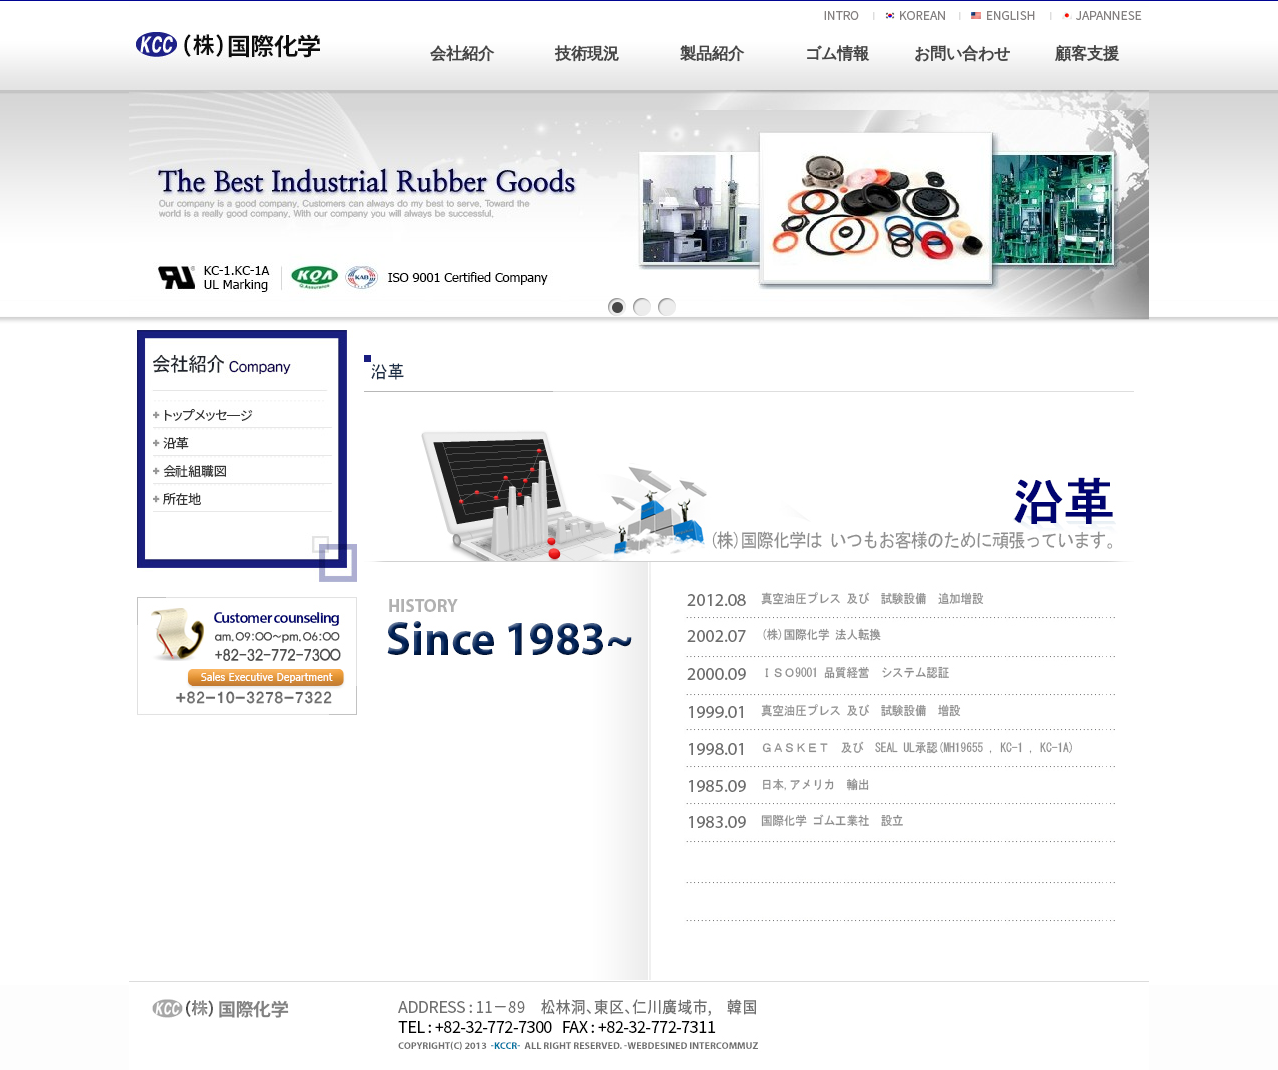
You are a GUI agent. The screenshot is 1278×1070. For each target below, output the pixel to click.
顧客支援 (1087, 54)
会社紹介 (462, 54)
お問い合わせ (962, 54)
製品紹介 (712, 54)
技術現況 (587, 54)
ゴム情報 (837, 54)
